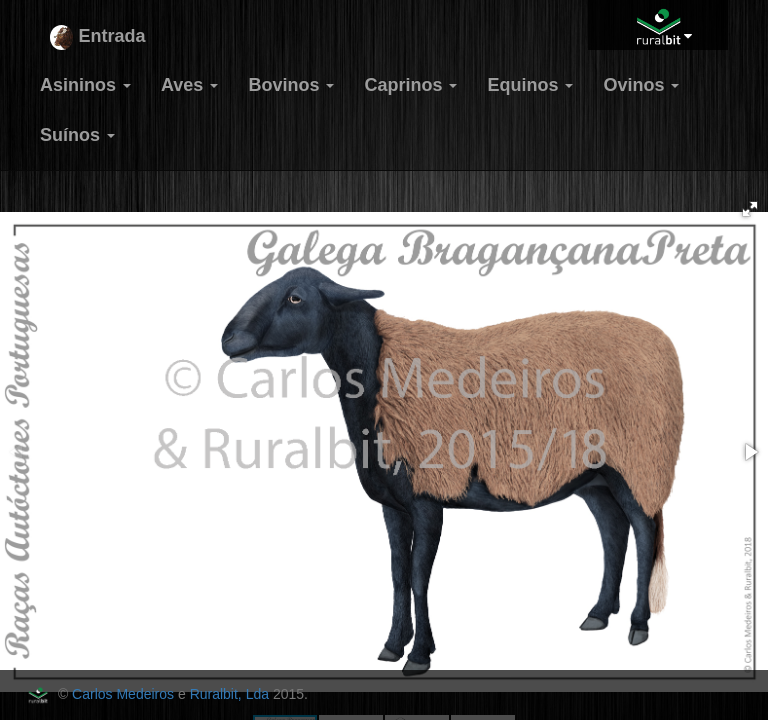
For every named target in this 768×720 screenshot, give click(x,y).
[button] (750, 209)
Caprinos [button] (410, 85)
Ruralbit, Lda (229, 694)
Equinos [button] (530, 85)
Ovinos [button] (641, 85)
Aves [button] (189, 85)
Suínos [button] (77, 135)
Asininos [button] (85, 85)
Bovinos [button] (291, 85)
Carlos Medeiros (123, 694)
